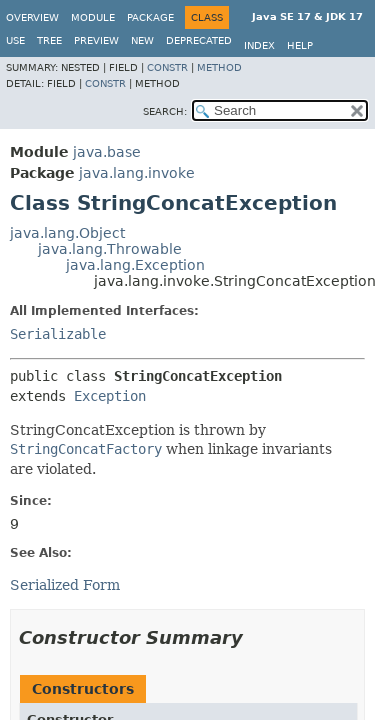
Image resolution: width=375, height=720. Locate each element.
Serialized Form (65, 585)
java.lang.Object (67, 233)
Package (150, 17)
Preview (96, 40)
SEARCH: (165, 111)
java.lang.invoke (137, 173)
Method (219, 67)
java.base (107, 152)
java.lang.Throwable (110, 249)
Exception (110, 396)
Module (93, 17)
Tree (49, 40)
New (142, 40)
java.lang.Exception (135, 265)
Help (300, 45)
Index (259, 45)
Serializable (58, 334)
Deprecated (199, 40)
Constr (167, 67)
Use (15, 40)
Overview (32, 17)
